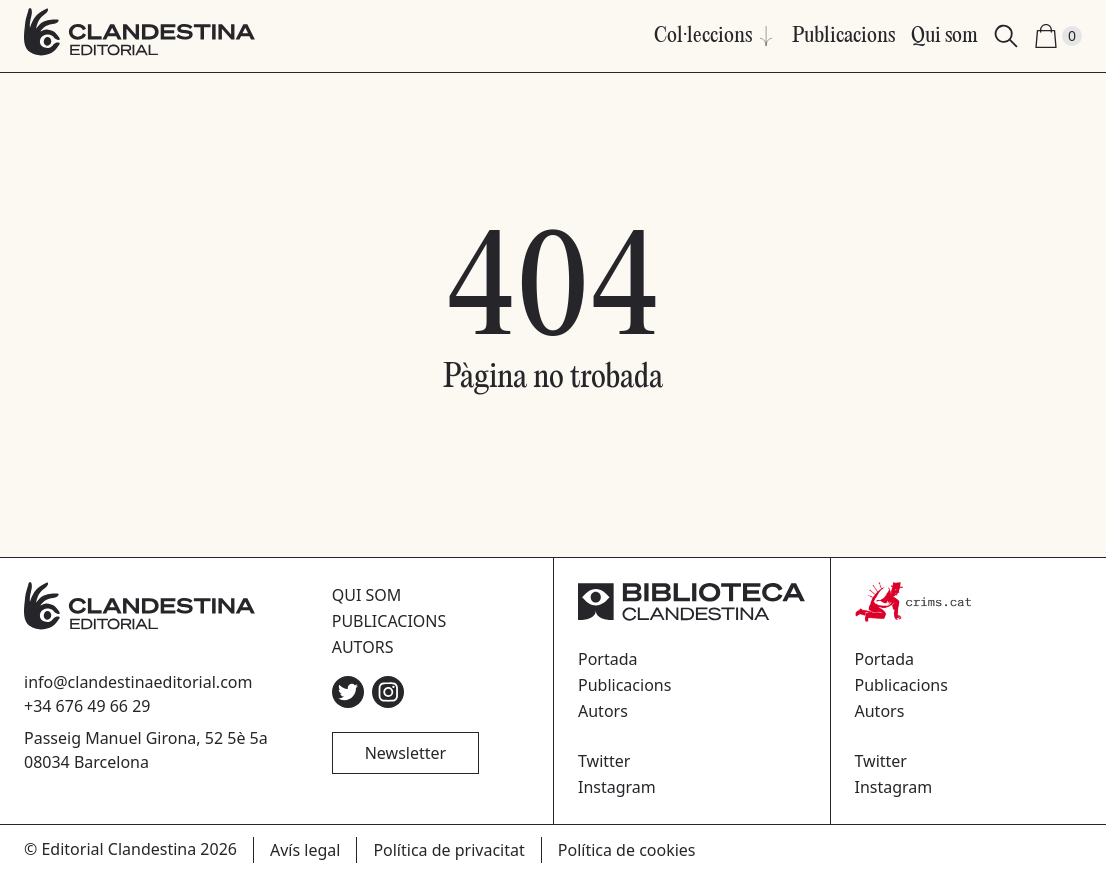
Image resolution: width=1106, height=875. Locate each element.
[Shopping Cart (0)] (1058, 36)
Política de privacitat (448, 850)
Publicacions (843, 36)
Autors (363, 647)
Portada (608, 659)
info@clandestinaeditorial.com (138, 682)
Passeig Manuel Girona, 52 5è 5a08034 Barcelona (146, 750)
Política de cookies (627, 850)
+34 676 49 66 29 (87, 706)
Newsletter (405, 753)
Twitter (604, 761)
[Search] (1006, 36)
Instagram (617, 787)
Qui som (944, 36)
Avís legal (305, 850)
